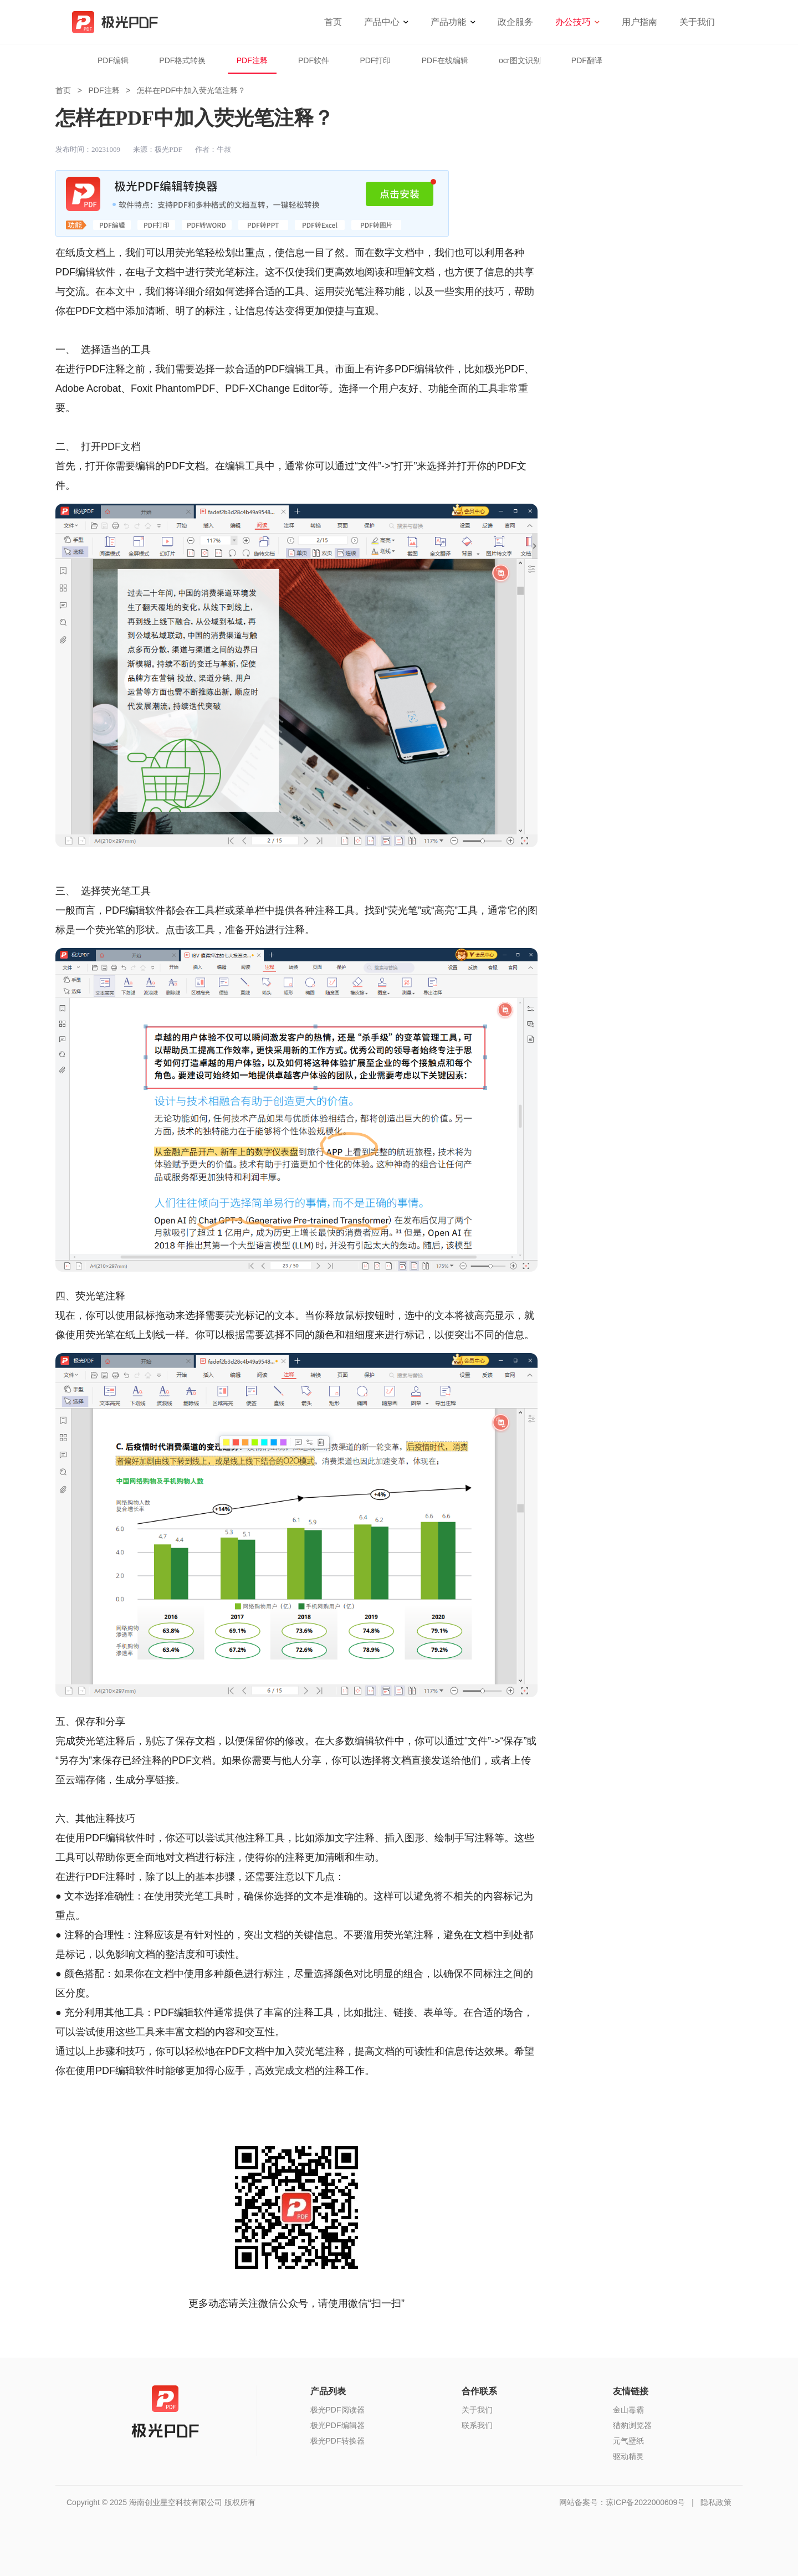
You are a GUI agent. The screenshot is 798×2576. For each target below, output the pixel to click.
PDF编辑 (113, 60)
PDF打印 (375, 60)
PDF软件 (313, 60)
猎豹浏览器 (632, 2425)
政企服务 (515, 22)
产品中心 (382, 22)
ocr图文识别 (519, 60)
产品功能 (448, 22)
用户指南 (639, 22)
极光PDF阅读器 (337, 2409)
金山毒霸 (628, 2409)
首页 (333, 22)
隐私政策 (716, 2502)
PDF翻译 (586, 60)
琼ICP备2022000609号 (645, 2502)
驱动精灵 (628, 2456)
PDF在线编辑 (445, 60)
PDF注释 (252, 60)
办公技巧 (573, 22)
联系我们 (477, 2425)
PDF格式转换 (182, 60)
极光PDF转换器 (337, 2440)
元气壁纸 (628, 2440)
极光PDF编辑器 (337, 2425)
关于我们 (697, 22)
